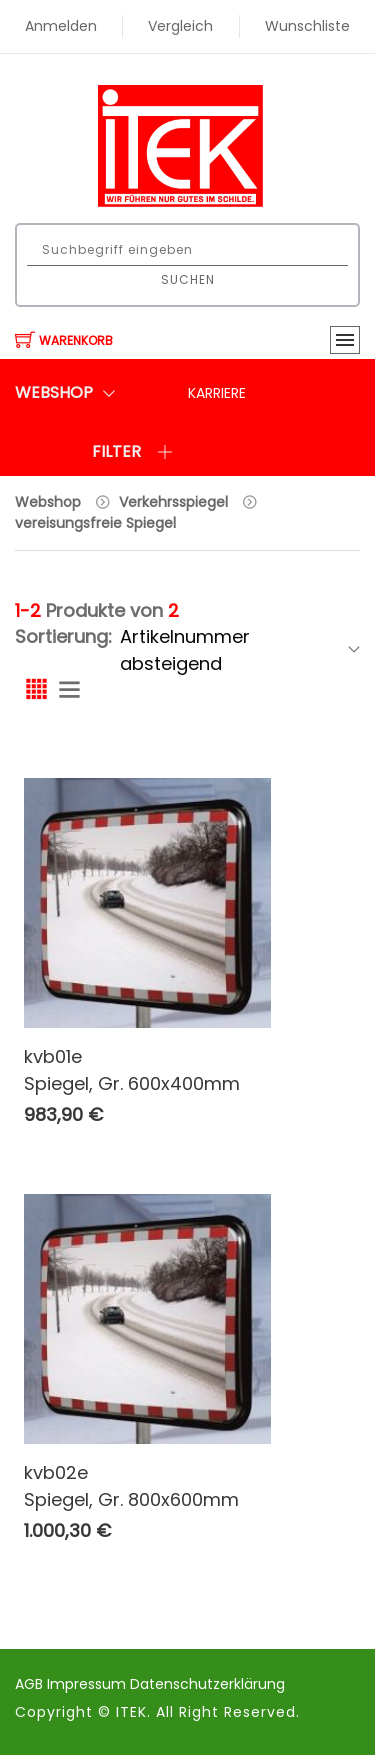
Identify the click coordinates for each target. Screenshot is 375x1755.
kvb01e (53, 1056)
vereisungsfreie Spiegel (95, 523)
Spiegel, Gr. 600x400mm (132, 1083)
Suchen (188, 279)
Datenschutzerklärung (207, 1684)
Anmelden (61, 26)
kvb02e (56, 1472)
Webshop (48, 502)
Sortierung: (63, 636)
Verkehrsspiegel (173, 502)
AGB (31, 1684)
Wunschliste (307, 26)
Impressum (88, 1684)
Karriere (217, 393)
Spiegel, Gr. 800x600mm (131, 1499)
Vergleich (180, 26)
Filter (132, 451)
